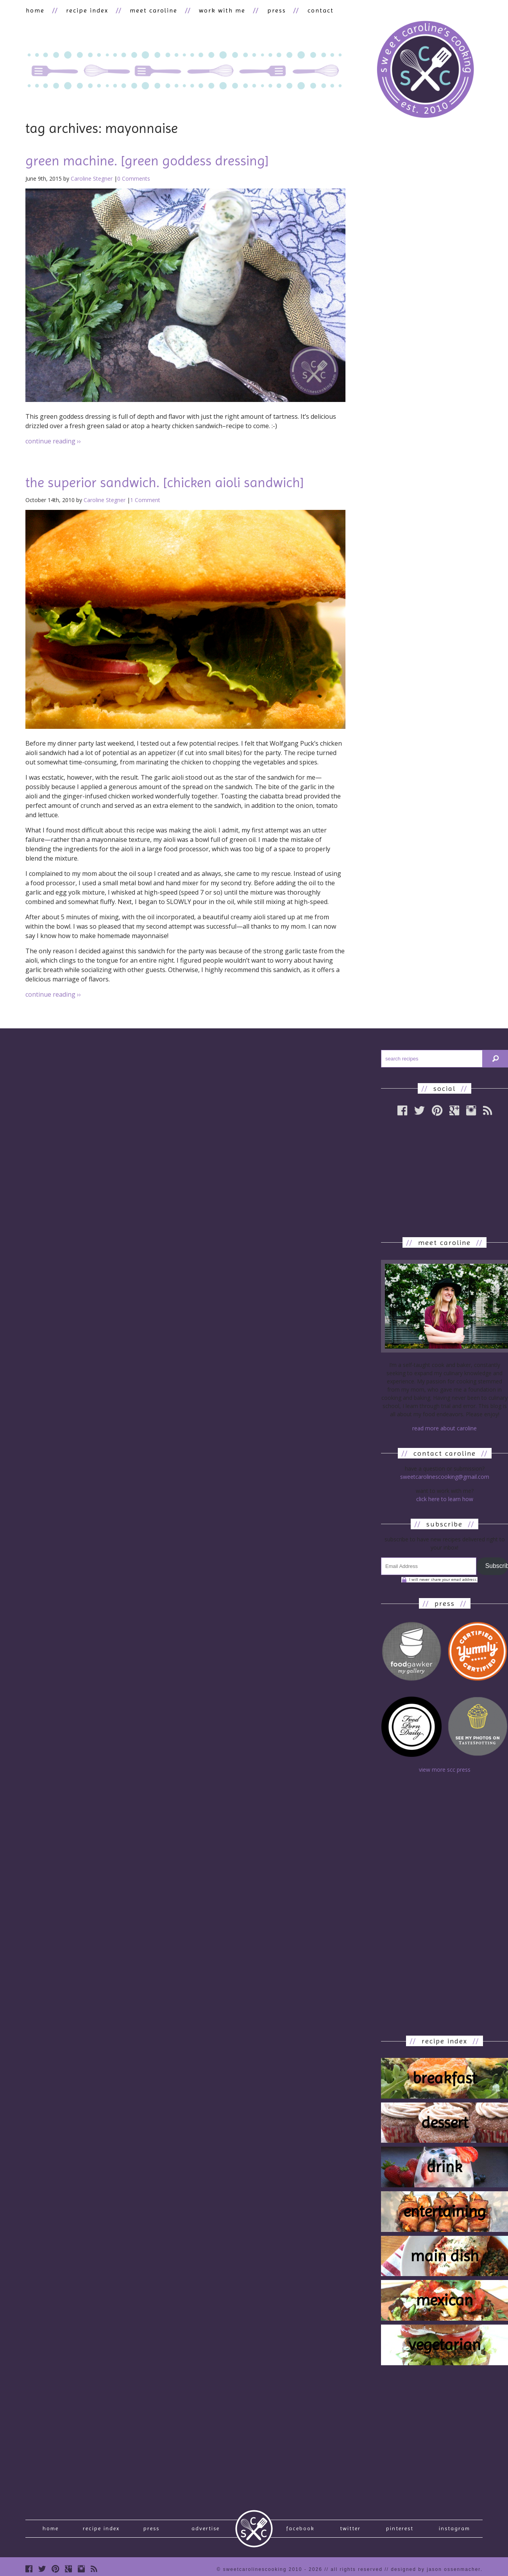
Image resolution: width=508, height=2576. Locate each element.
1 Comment (145, 500)
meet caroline (151, 10)
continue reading (53, 441)
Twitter (350, 2530)
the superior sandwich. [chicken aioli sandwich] (164, 482)
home (34, 10)
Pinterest (399, 2530)
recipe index (86, 10)
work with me (219, 10)
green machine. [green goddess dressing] (147, 161)
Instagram (454, 2530)
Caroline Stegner (92, 179)
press (272, 10)
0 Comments (133, 179)
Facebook (300, 2530)
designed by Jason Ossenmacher (435, 2572)
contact (315, 10)
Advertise (205, 2530)
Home (51, 2530)
